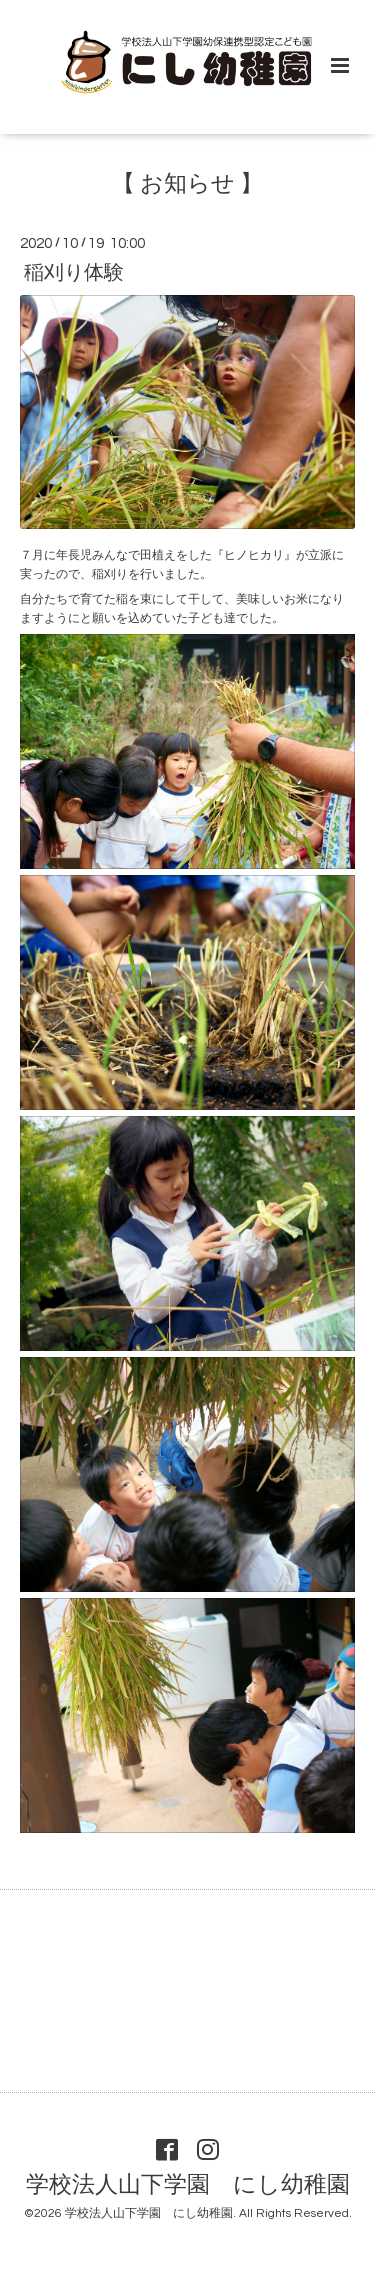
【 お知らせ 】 (187, 184)
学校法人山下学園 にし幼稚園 (188, 2185)
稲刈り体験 (74, 272)
